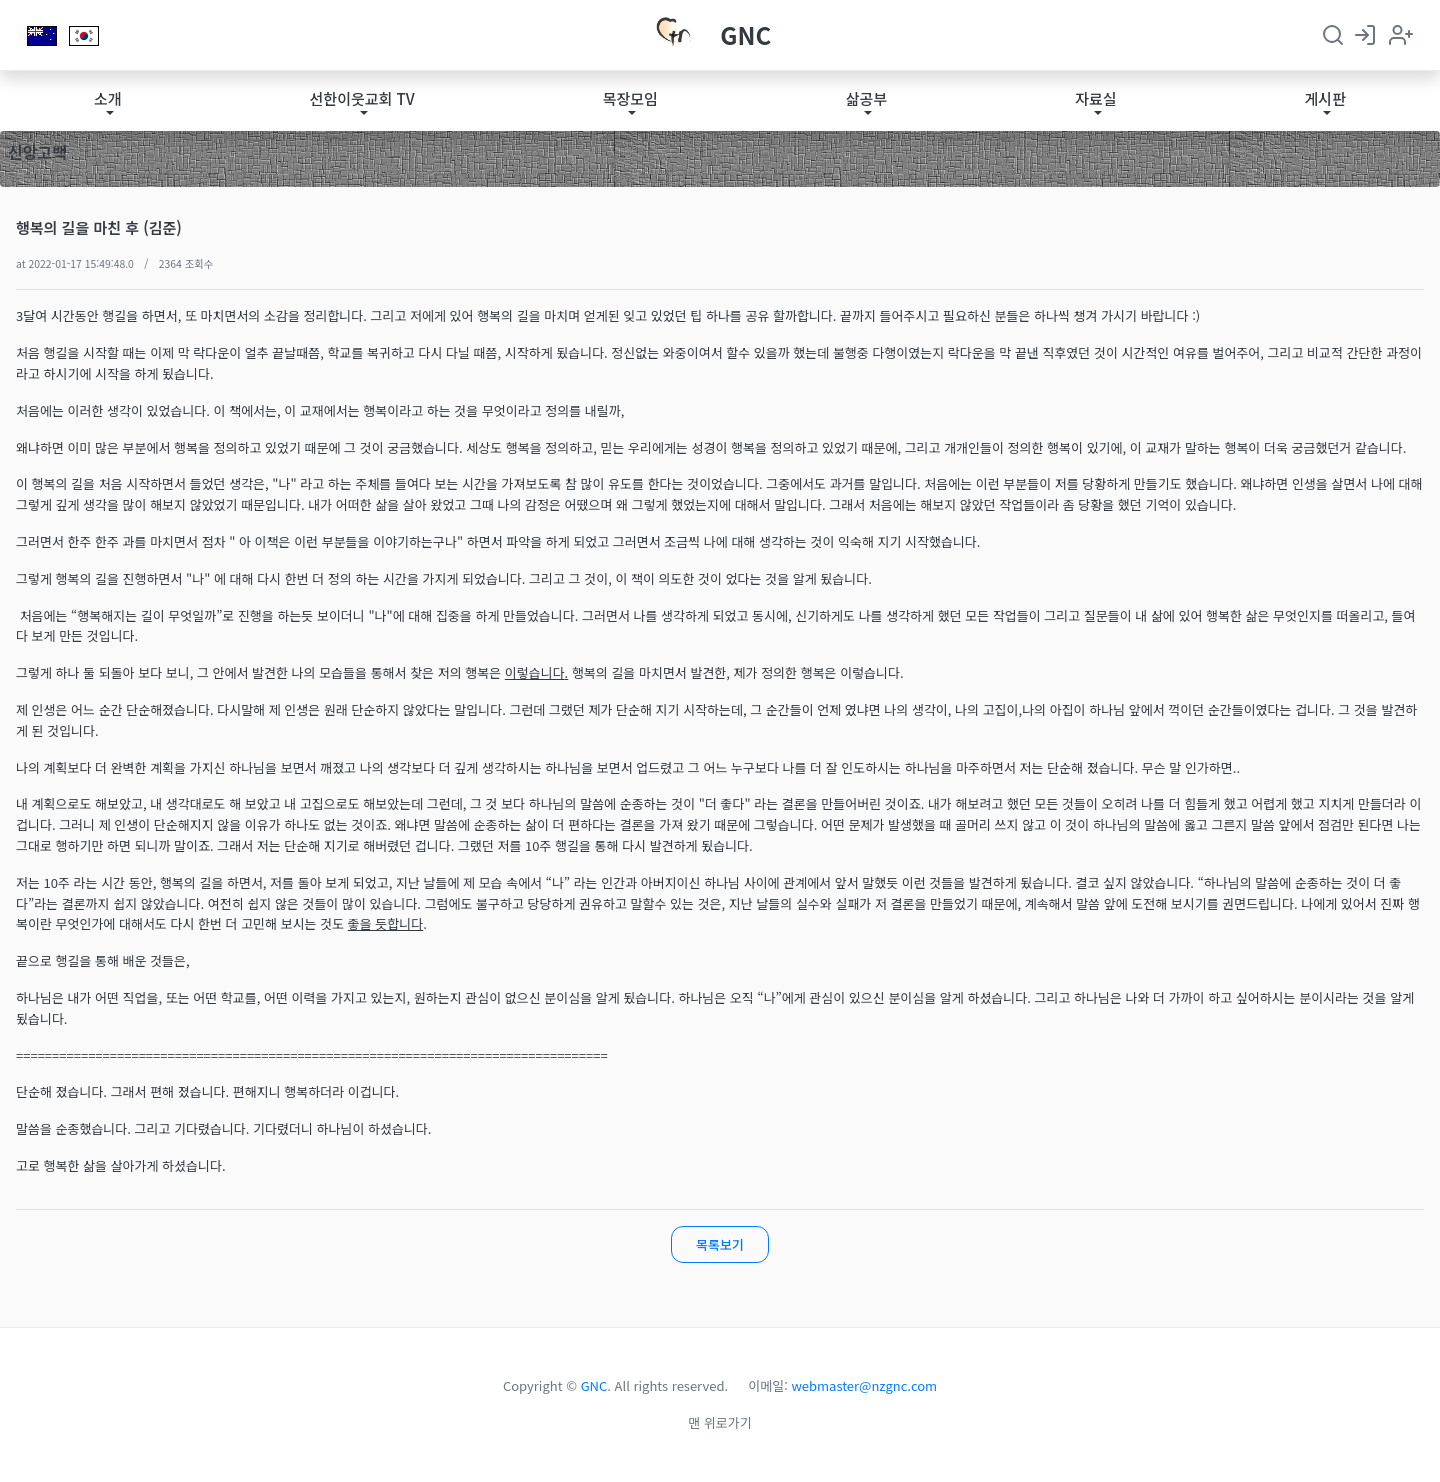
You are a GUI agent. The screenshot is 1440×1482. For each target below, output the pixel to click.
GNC (745, 34)
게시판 (1325, 98)
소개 (108, 98)
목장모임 (630, 98)
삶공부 (866, 98)
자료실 (1095, 98)
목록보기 (720, 1244)
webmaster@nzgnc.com (865, 1385)
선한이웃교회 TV (362, 98)
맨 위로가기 (719, 1422)
